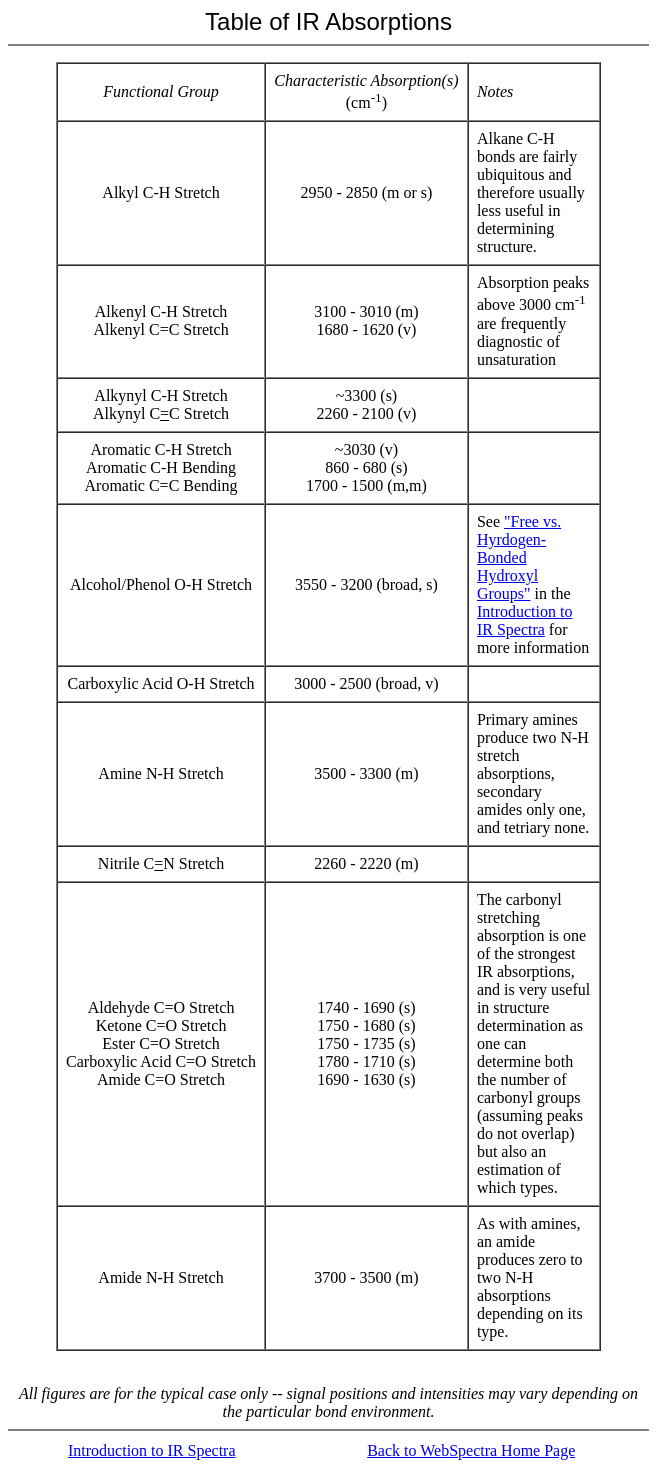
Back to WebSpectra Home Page (471, 1450)
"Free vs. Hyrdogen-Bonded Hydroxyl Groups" (519, 557)
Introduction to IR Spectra (525, 620)
